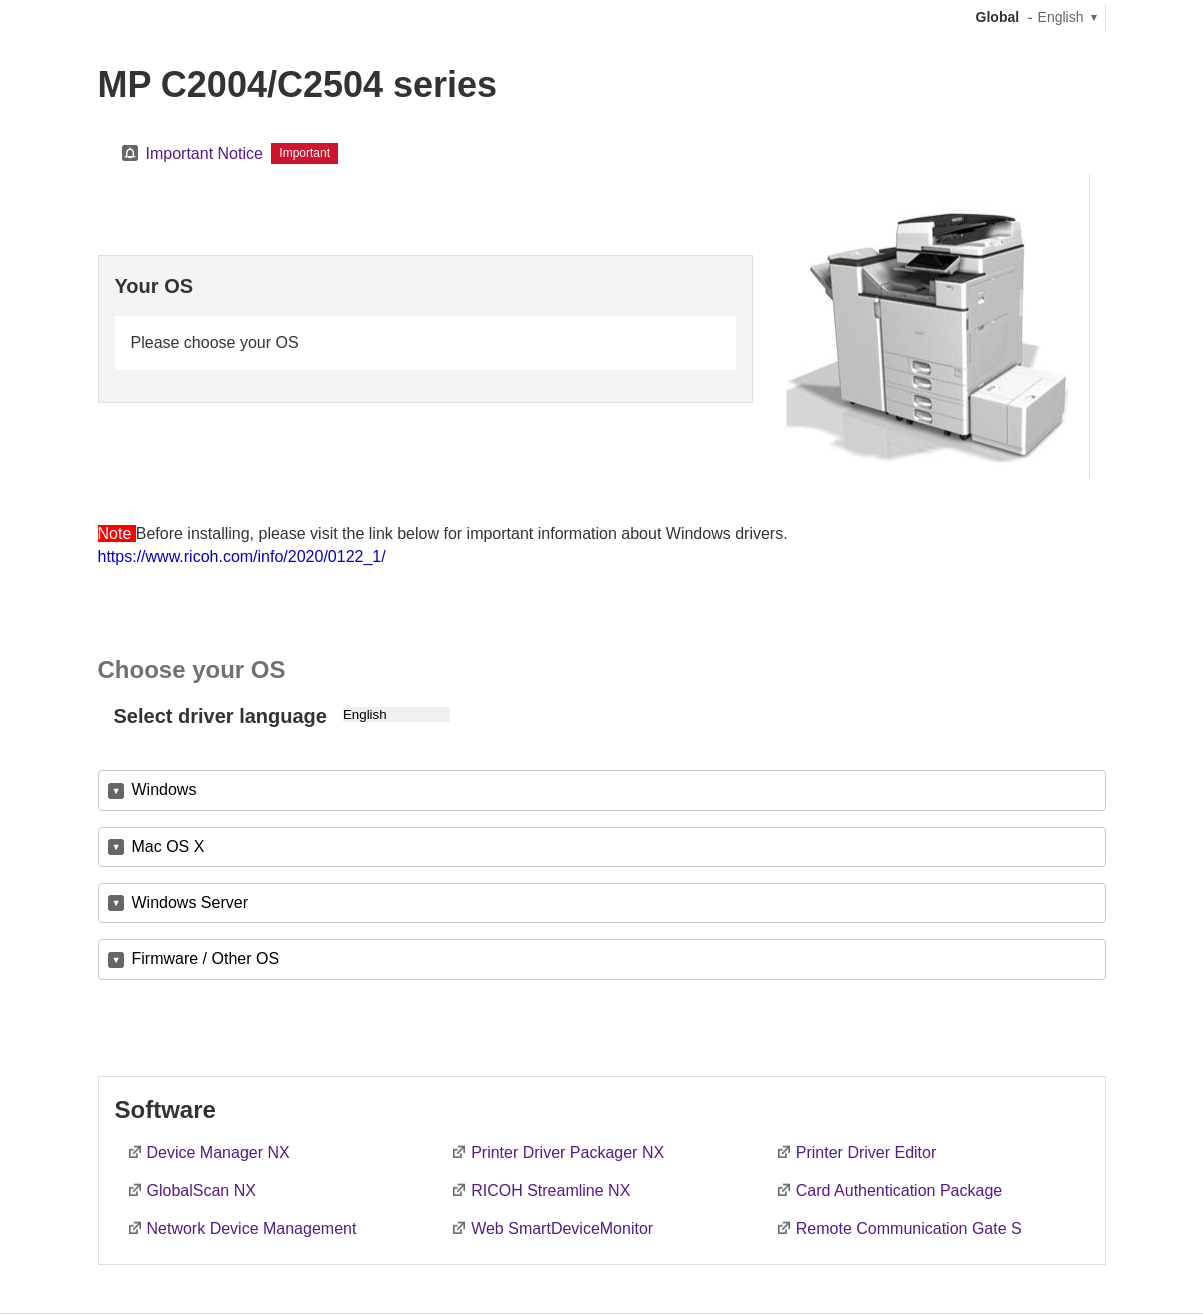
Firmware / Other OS (206, 958)
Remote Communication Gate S (909, 1228)
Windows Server (190, 902)
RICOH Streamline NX (550, 1190)
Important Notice (204, 153)
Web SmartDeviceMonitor (562, 1228)
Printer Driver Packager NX (567, 1152)
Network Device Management (252, 1228)
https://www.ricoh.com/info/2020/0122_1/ (242, 556)
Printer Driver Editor (866, 1152)
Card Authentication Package (899, 1190)
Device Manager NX (218, 1152)
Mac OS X (168, 846)
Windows (164, 789)
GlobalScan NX (201, 1190)
